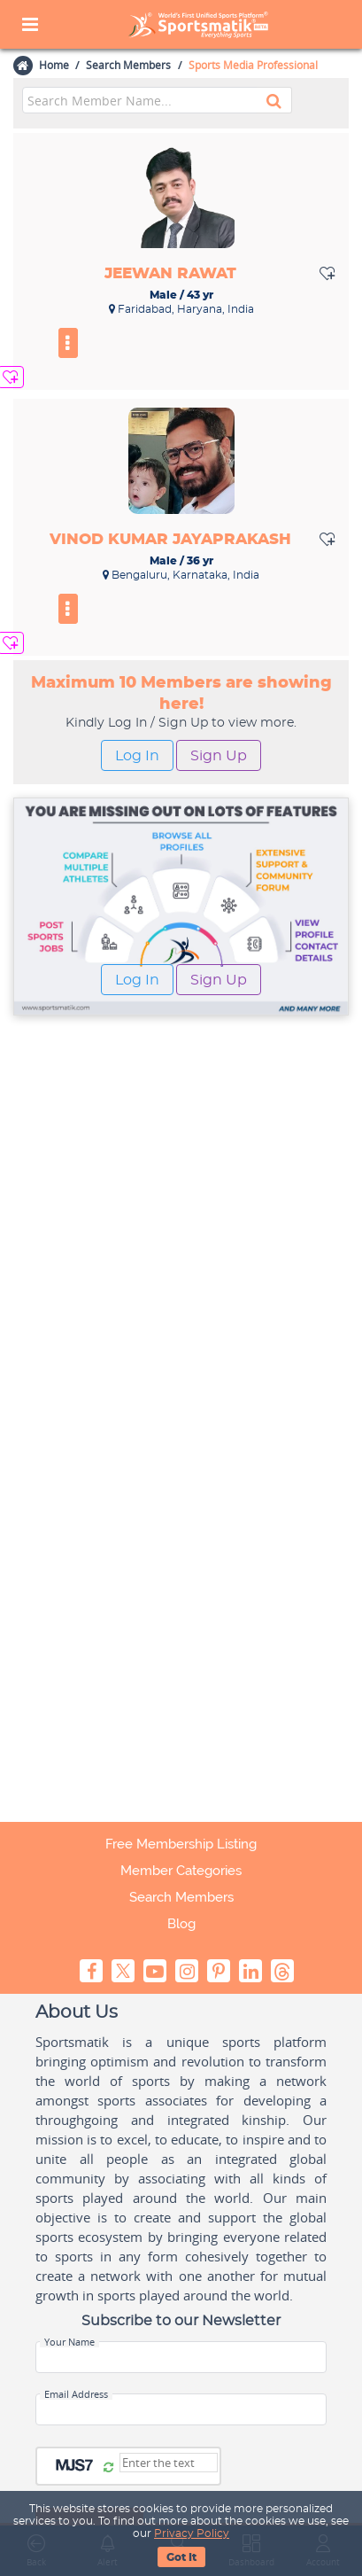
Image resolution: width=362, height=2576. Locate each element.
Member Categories (181, 1871)
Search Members (128, 65)
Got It (181, 2557)
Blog (181, 1924)
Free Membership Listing (181, 1844)
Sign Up (218, 756)
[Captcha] (168, 2462)
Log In (137, 756)
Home (53, 65)
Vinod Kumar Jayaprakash (170, 539)
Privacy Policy (191, 2533)
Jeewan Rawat (170, 273)
